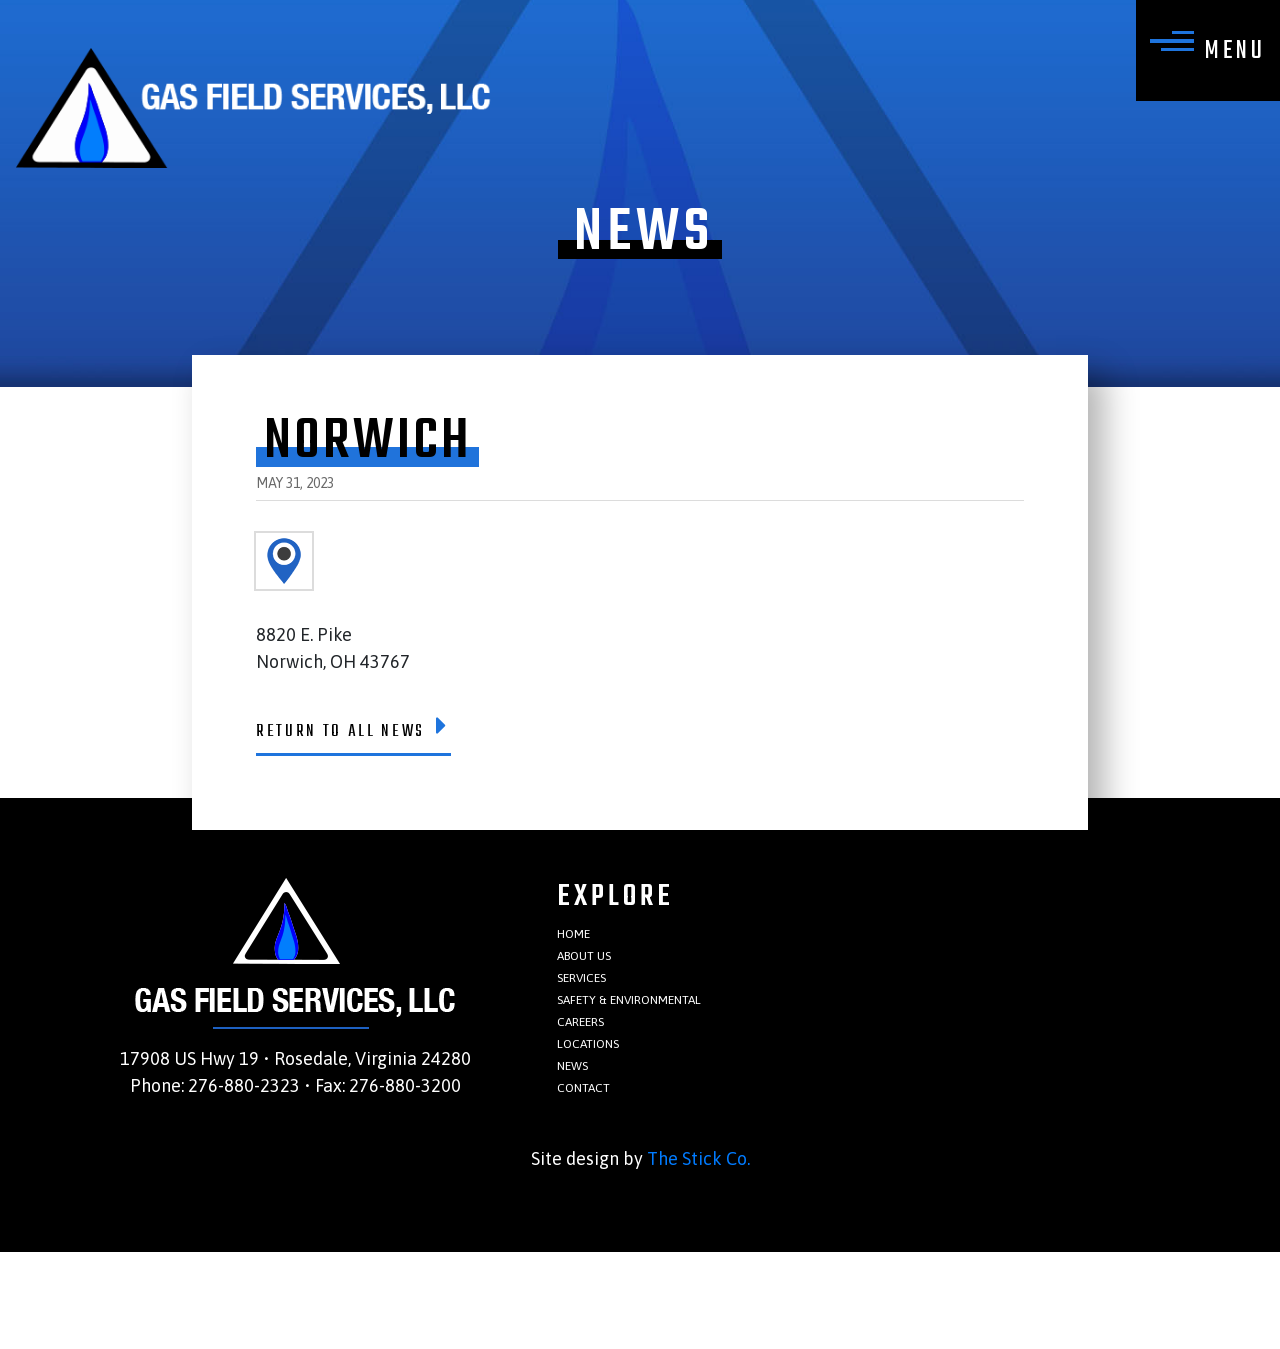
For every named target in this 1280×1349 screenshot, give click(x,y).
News (581, 1149)
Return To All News (393, 740)
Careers (593, 1087)
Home (582, 963)
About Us (599, 994)
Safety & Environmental (668, 1056)
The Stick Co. (698, 1255)
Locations (603, 1118)
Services (595, 1025)
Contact (596, 1180)
